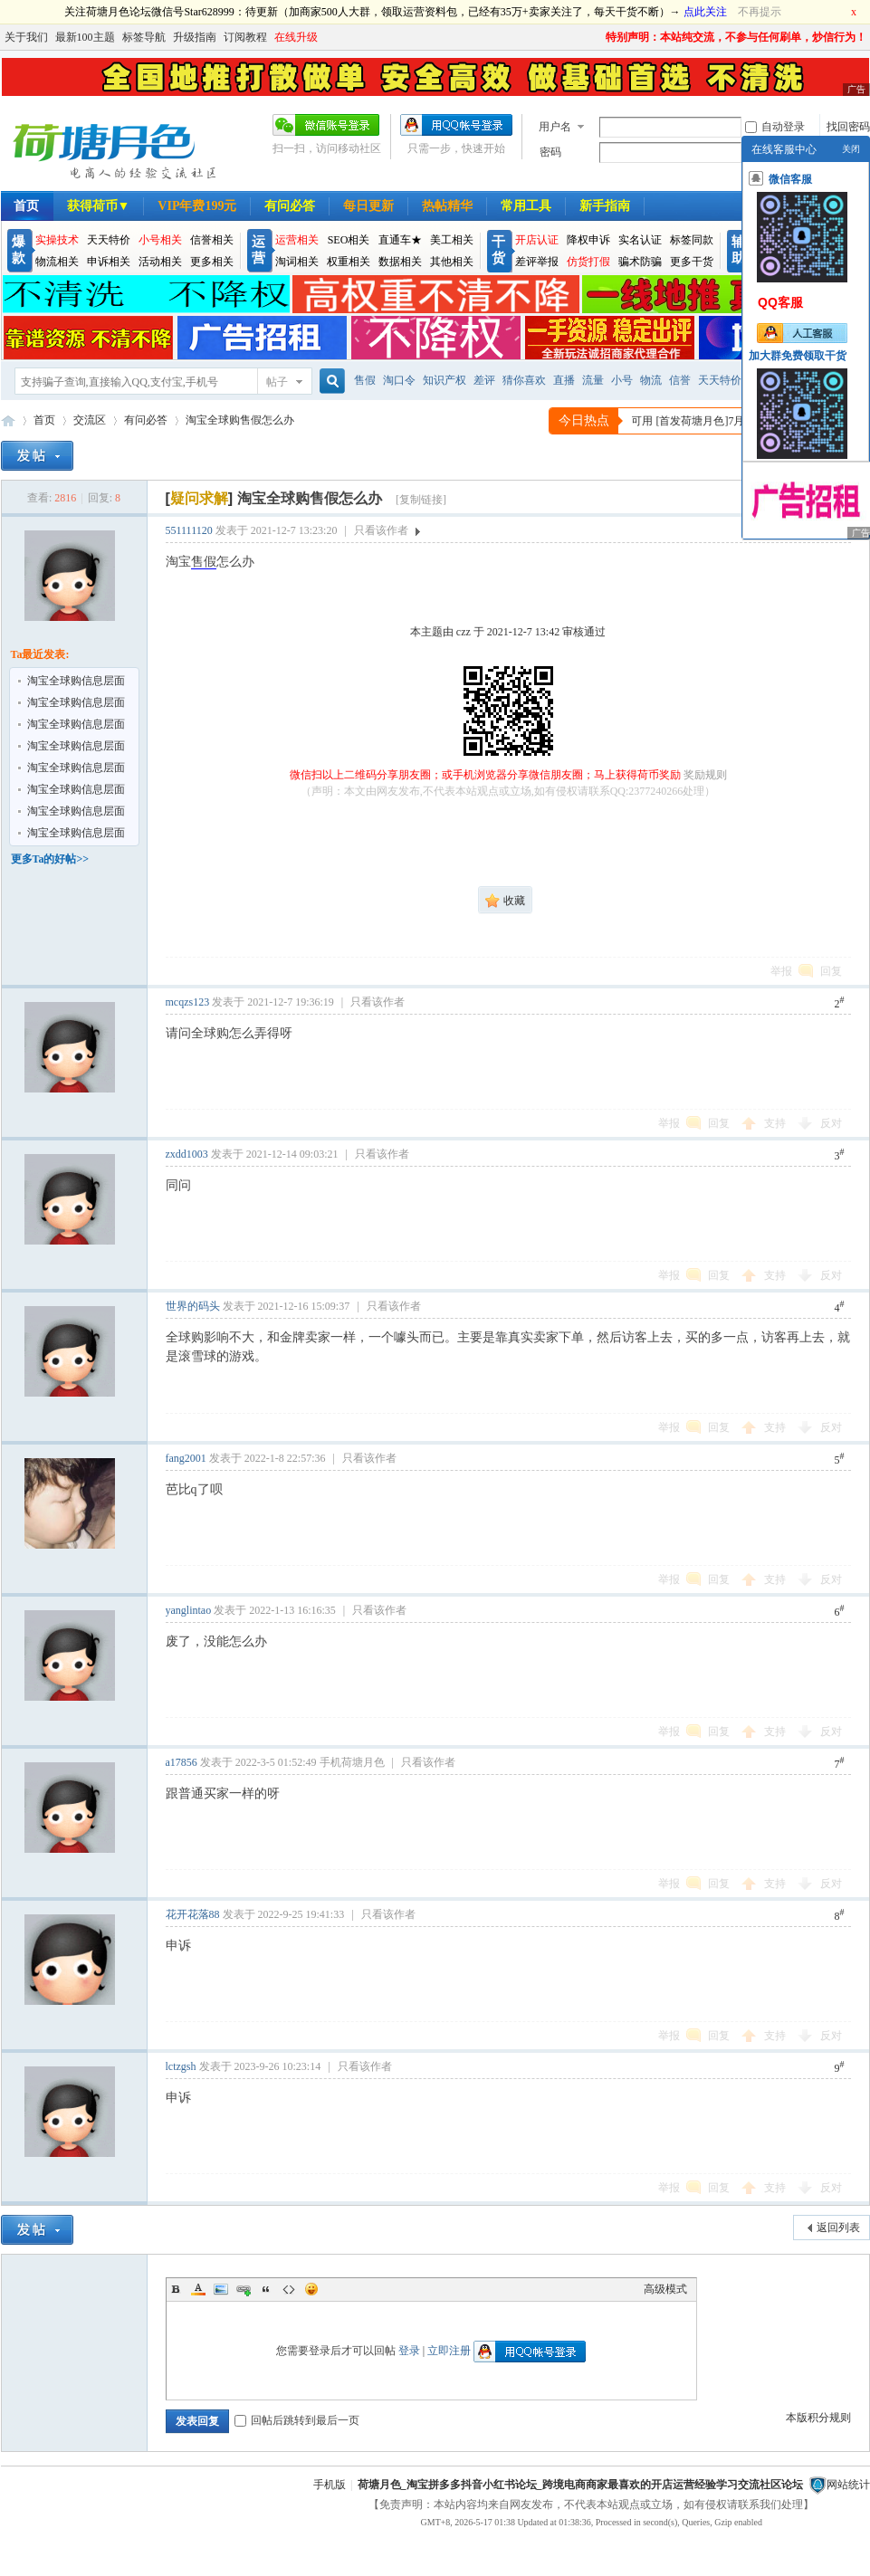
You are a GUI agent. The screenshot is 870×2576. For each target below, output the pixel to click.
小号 (622, 380)
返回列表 (838, 2227)
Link (243, 2289)
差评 (484, 380)
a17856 (181, 1762)
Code (289, 2289)
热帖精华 (447, 206)
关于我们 (26, 37)
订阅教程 (245, 37)
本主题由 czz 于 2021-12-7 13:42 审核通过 (508, 631)
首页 (44, 420)
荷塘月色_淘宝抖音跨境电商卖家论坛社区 (8, 420)
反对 (831, 1123)
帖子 (277, 382)
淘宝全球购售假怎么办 (240, 420)
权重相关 (348, 261)
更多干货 (691, 261)
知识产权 (444, 380)
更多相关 (212, 261)
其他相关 (451, 261)
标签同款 (691, 240)
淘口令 (399, 380)
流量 (593, 380)
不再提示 (759, 11)
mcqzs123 (188, 1002)
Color (198, 2289)
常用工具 (526, 206)
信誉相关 (212, 240)
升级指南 (194, 37)
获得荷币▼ (98, 206)
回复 (831, 971)
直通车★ (400, 240)
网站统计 (848, 2484)
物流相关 (57, 261)
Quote (266, 2289)
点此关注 (705, 11)
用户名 (555, 126)
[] (200, 498)
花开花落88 (193, 1914)
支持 (776, 1123)
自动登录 (775, 126)
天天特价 (108, 240)
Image (221, 2289)
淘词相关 (297, 261)
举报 (781, 971)
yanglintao (189, 1610)
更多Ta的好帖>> (50, 859)
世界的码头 (193, 1306)
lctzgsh (181, 2066)
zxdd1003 (187, 1154)
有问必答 (289, 206)
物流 (651, 380)
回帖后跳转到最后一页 (296, 2420)
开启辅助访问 (597, 37)
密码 (550, 152)
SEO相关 (349, 240)
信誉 (680, 380)
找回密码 (848, 126)
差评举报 (537, 261)
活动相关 (160, 261)
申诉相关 (108, 261)
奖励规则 (705, 774)
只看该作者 (381, 530)
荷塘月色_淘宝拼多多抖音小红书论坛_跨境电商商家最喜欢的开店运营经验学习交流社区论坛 (580, 2484)
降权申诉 (588, 240)
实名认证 (640, 240)
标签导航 (144, 37)
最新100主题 (85, 37)
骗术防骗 (640, 261)
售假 (365, 380)
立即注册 (449, 2350)
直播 (564, 380)
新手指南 (604, 206)
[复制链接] (421, 499)
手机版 (329, 2484)
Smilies (311, 2289)
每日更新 (368, 206)
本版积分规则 (818, 2417)
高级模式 (665, 2289)
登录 (409, 2350)
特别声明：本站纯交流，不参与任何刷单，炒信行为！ (736, 37)
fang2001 (186, 1458)
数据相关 (400, 261)
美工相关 (451, 240)
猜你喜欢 (524, 380)
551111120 (189, 530)
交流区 (89, 420)
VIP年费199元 (197, 206)
